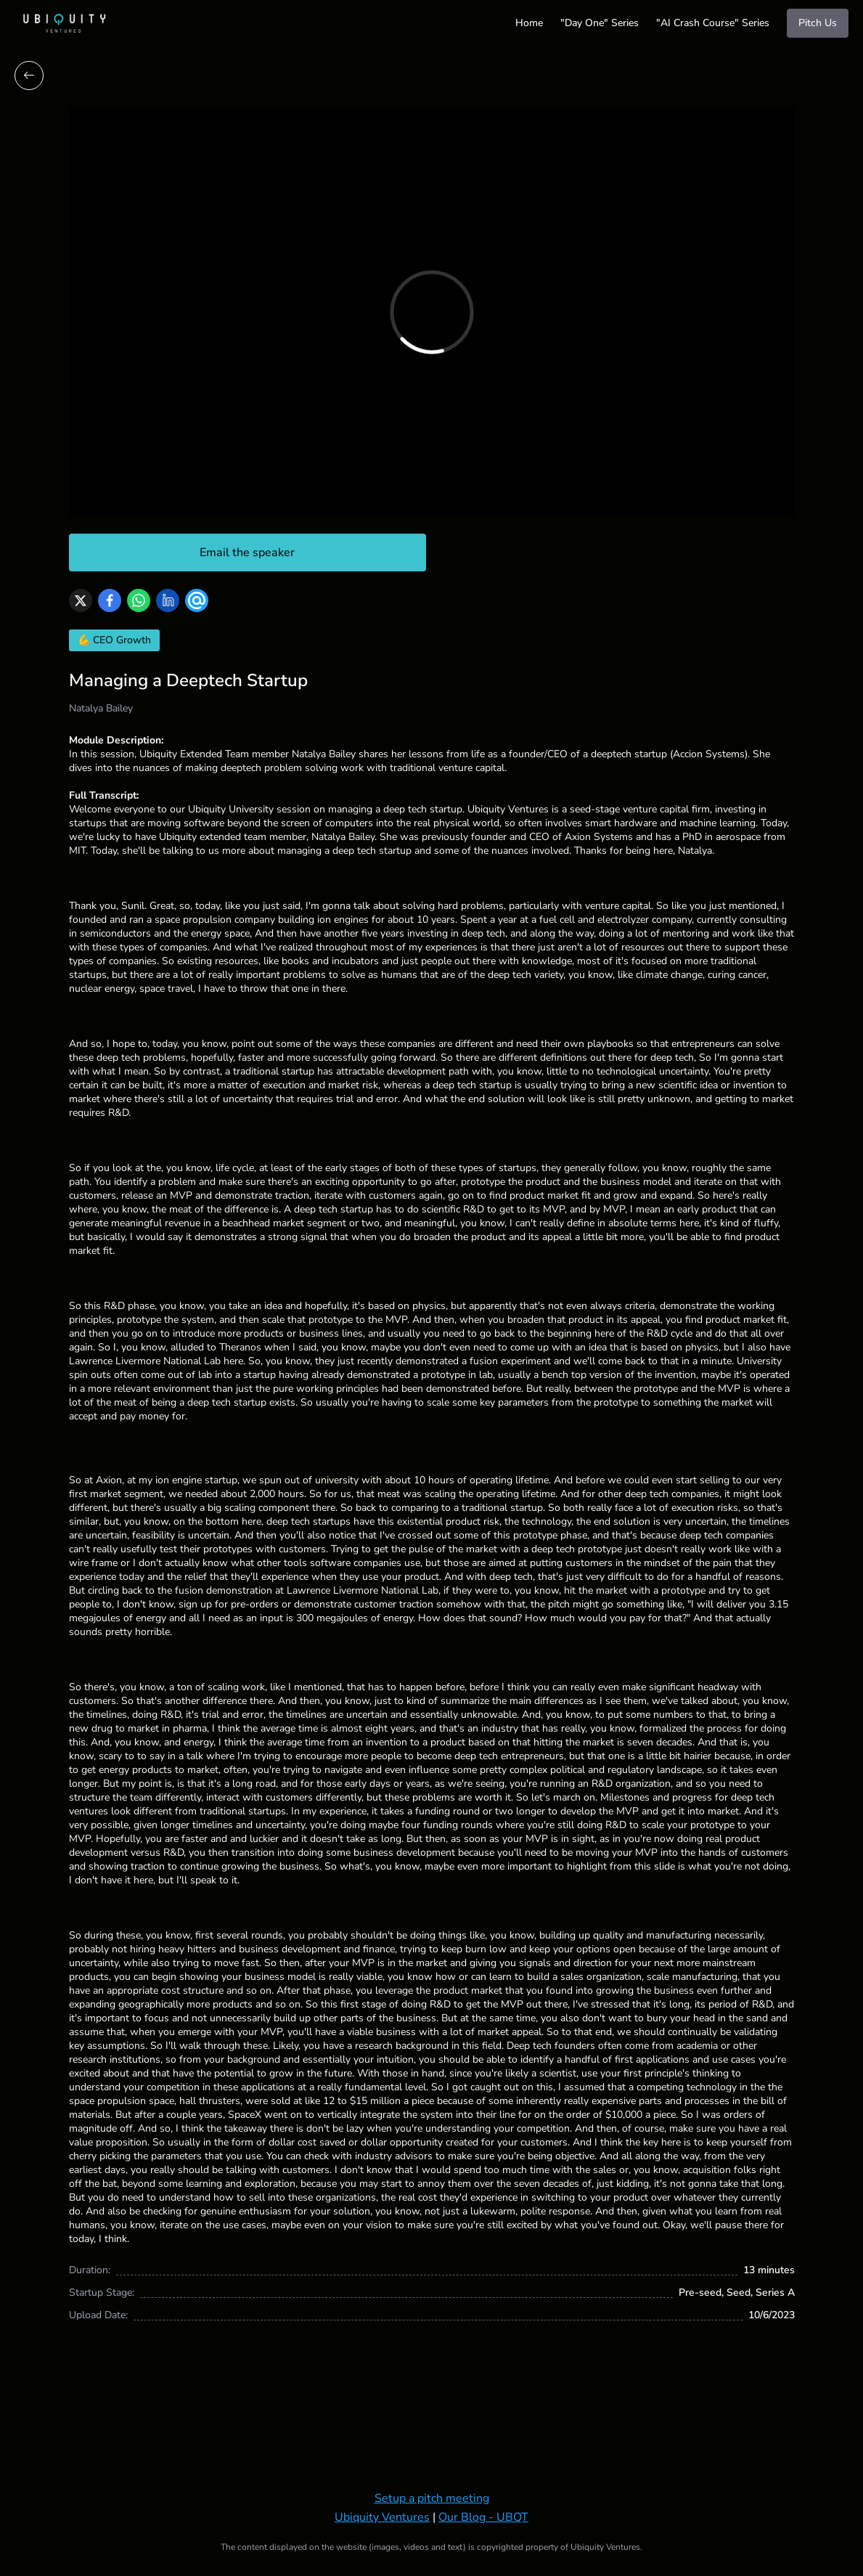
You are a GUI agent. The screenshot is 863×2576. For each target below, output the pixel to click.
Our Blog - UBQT (483, 2517)
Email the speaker (247, 553)
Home (529, 23)
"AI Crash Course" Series (712, 23)
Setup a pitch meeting (432, 2498)
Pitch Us (817, 23)
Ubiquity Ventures (382, 2517)
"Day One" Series (599, 23)
